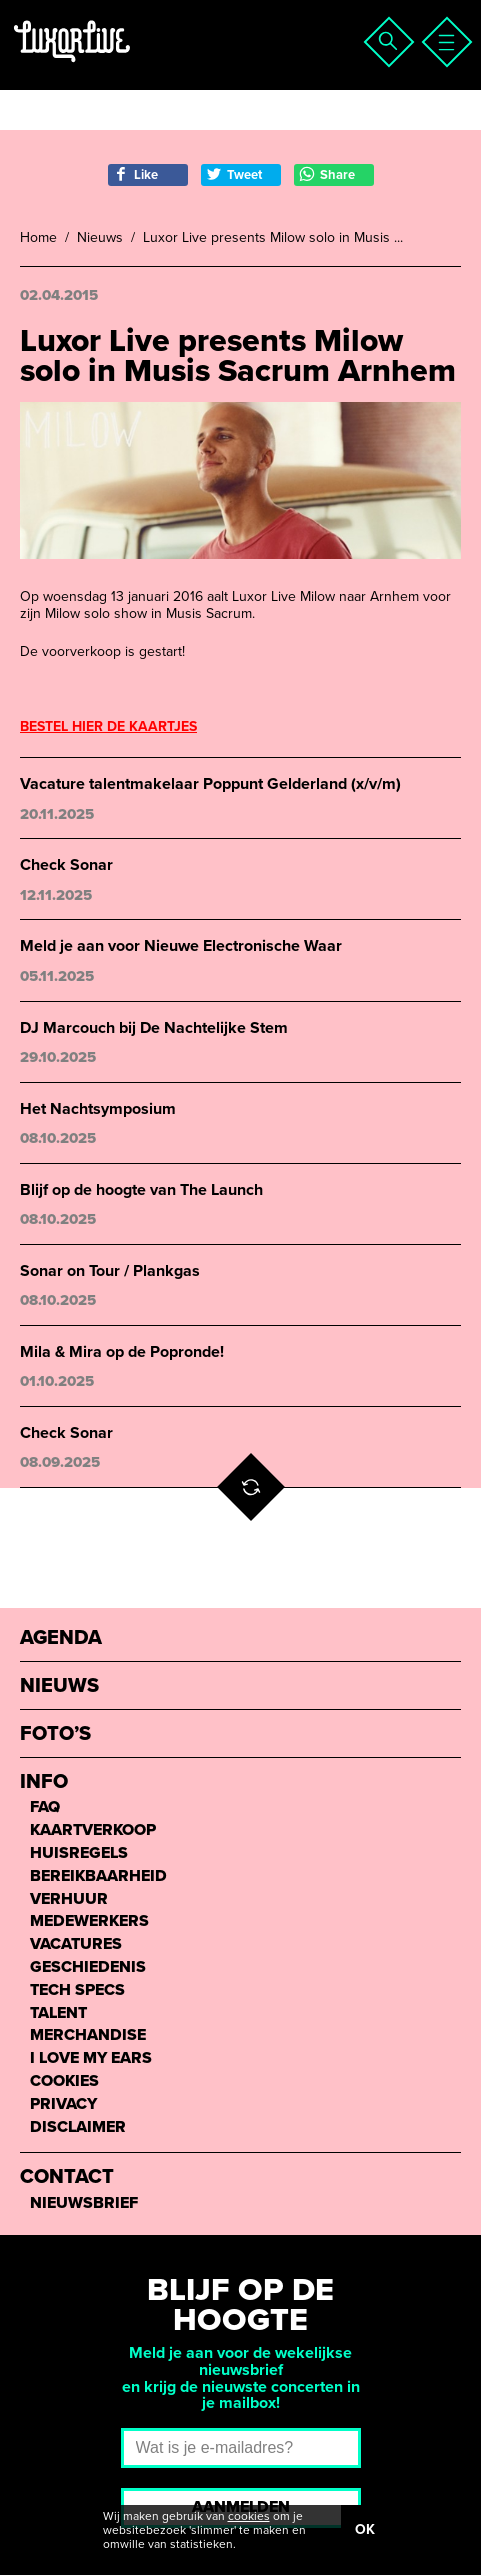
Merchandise (88, 2035)
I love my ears (91, 2058)
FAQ (45, 1807)
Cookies (64, 2081)
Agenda (61, 1638)
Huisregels (79, 1853)
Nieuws (100, 238)
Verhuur (69, 1899)
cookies (249, 2516)
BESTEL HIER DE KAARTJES (108, 726)
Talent (58, 2013)
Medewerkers (89, 1921)
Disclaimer (78, 2127)
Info (44, 1782)
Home (38, 238)
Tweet (234, 174)
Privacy (63, 2104)
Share (327, 174)
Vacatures (76, 1944)
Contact (67, 2177)
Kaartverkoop (93, 1830)
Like (135, 174)
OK (365, 2529)
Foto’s (55, 1734)
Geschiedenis (88, 1967)
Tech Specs (77, 1990)
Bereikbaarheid (98, 1876)
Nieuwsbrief (84, 2203)
